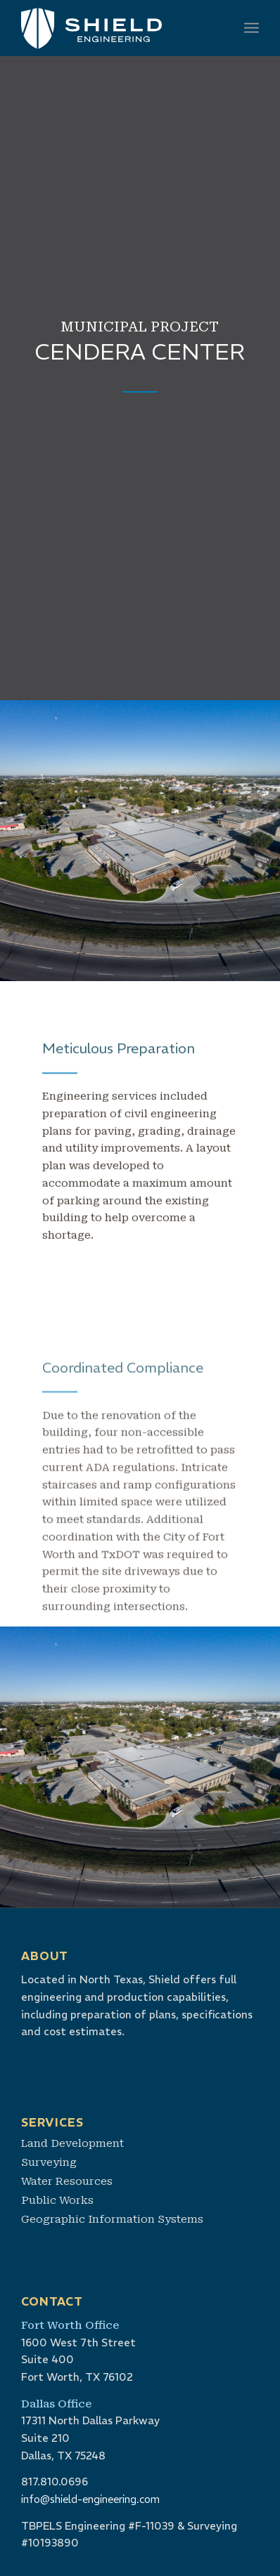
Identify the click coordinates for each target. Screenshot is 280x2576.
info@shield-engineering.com (90, 2499)
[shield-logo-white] (116, 28)
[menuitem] (251, 28)
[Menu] (251, 28)
